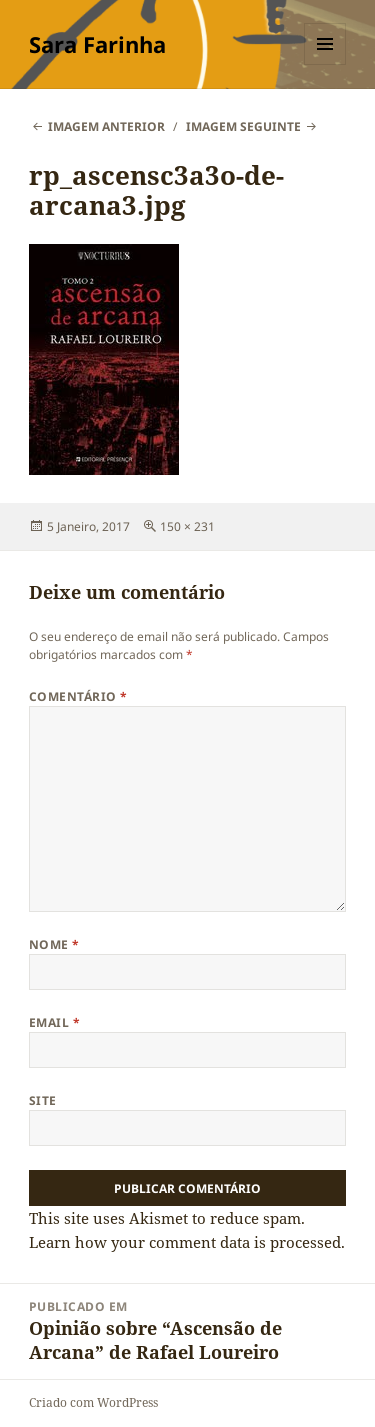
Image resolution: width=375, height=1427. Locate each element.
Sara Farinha (97, 44)
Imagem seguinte (243, 126)
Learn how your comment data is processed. (187, 1242)
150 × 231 (187, 526)
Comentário (78, 696)
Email (54, 1022)
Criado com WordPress (93, 1402)
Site (43, 1100)
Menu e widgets (325, 64)
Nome (54, 944)
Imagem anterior (106, 126)
